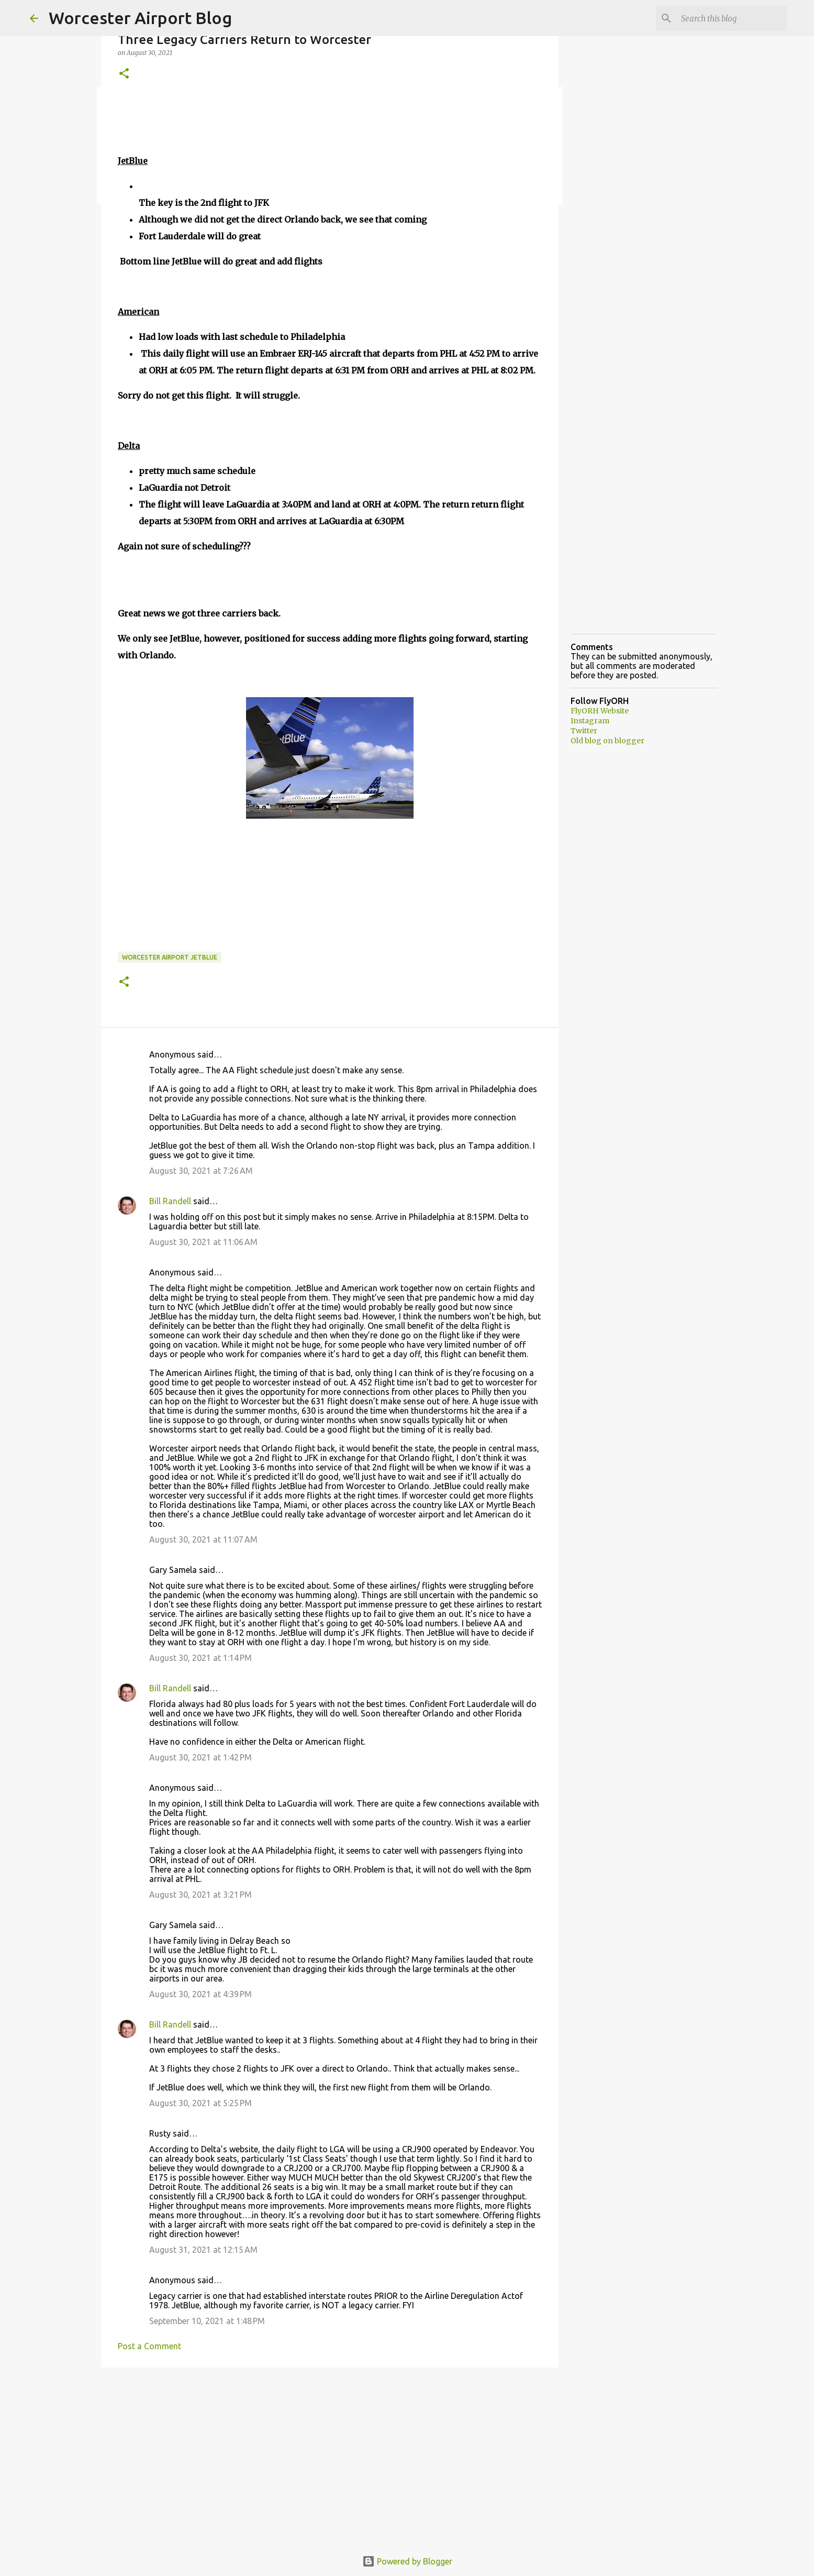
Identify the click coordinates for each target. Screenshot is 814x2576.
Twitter (584, 730)
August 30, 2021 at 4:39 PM (200, 1994)
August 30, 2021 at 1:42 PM (200, 1757)
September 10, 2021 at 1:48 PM (207, 2321)
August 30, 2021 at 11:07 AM (203, 1539)
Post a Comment (149, 2346)
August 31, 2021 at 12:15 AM (203, 2249)
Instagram (590, 720)
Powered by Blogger (407, 2561)
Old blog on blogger (607, 740)
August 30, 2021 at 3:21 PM (200, 1894)
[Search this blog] (732, 18)
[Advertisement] (330, 2456)
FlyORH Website (600, 710)
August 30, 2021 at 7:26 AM (201, 1170)
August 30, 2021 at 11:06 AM (203, 1242)
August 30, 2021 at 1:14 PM (200, 1658)
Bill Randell (170, 1201)
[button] (124, 74)
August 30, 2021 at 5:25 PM (200, 2103)
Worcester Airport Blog (140, 17)
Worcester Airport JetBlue (169, 957)
